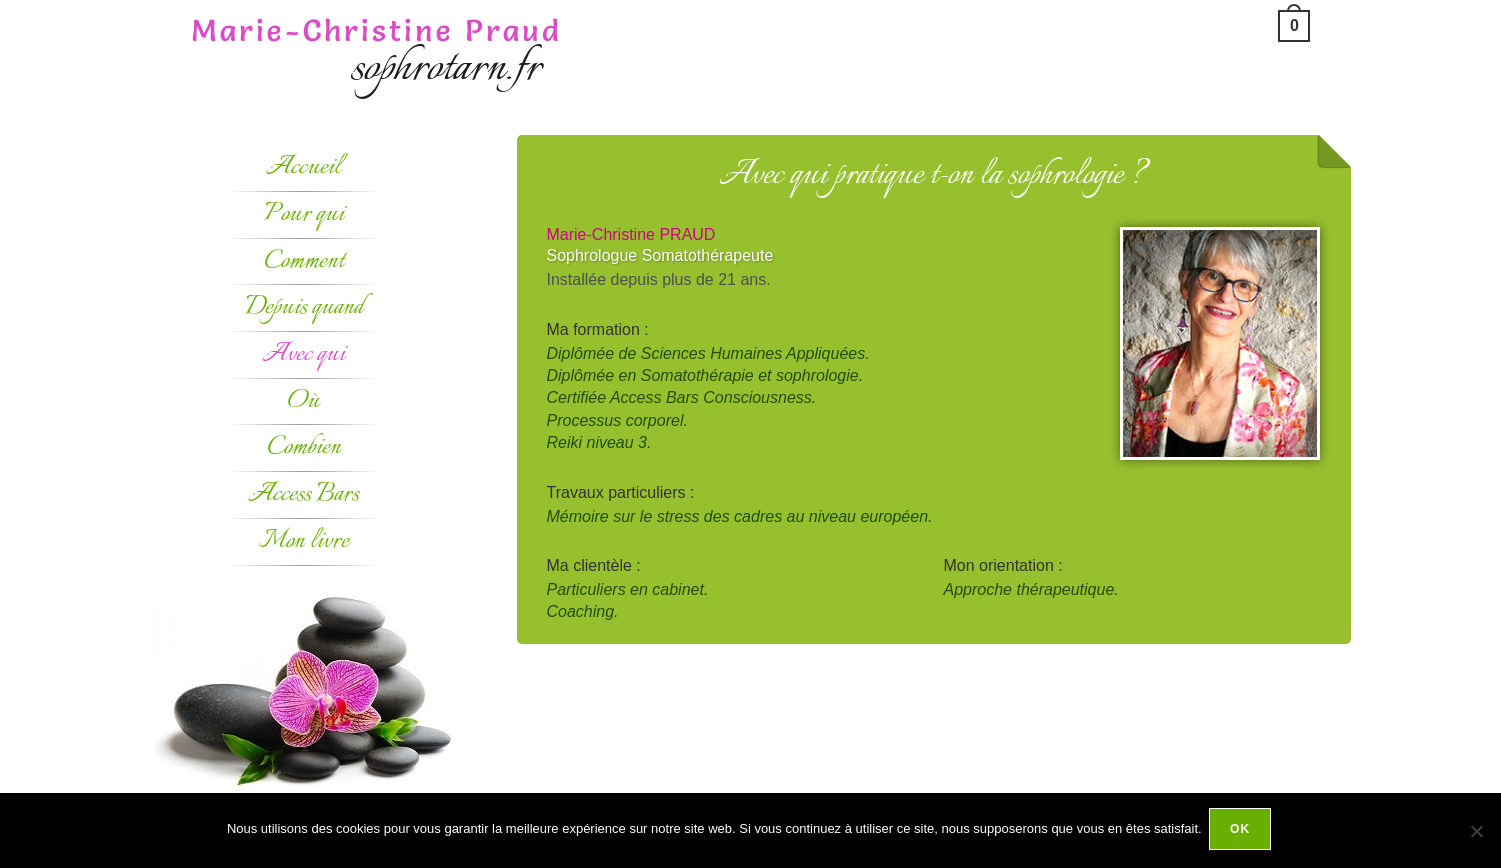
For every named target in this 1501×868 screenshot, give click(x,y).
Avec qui (303, 354)
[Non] (1476, 832)
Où (304, 401)
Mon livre (304, 541)
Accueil (303, 167)
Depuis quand (304, 307)
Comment (304, 261)
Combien (304, 447)
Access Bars (303, 494)
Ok (1243, 832)
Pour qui (304, 214)
